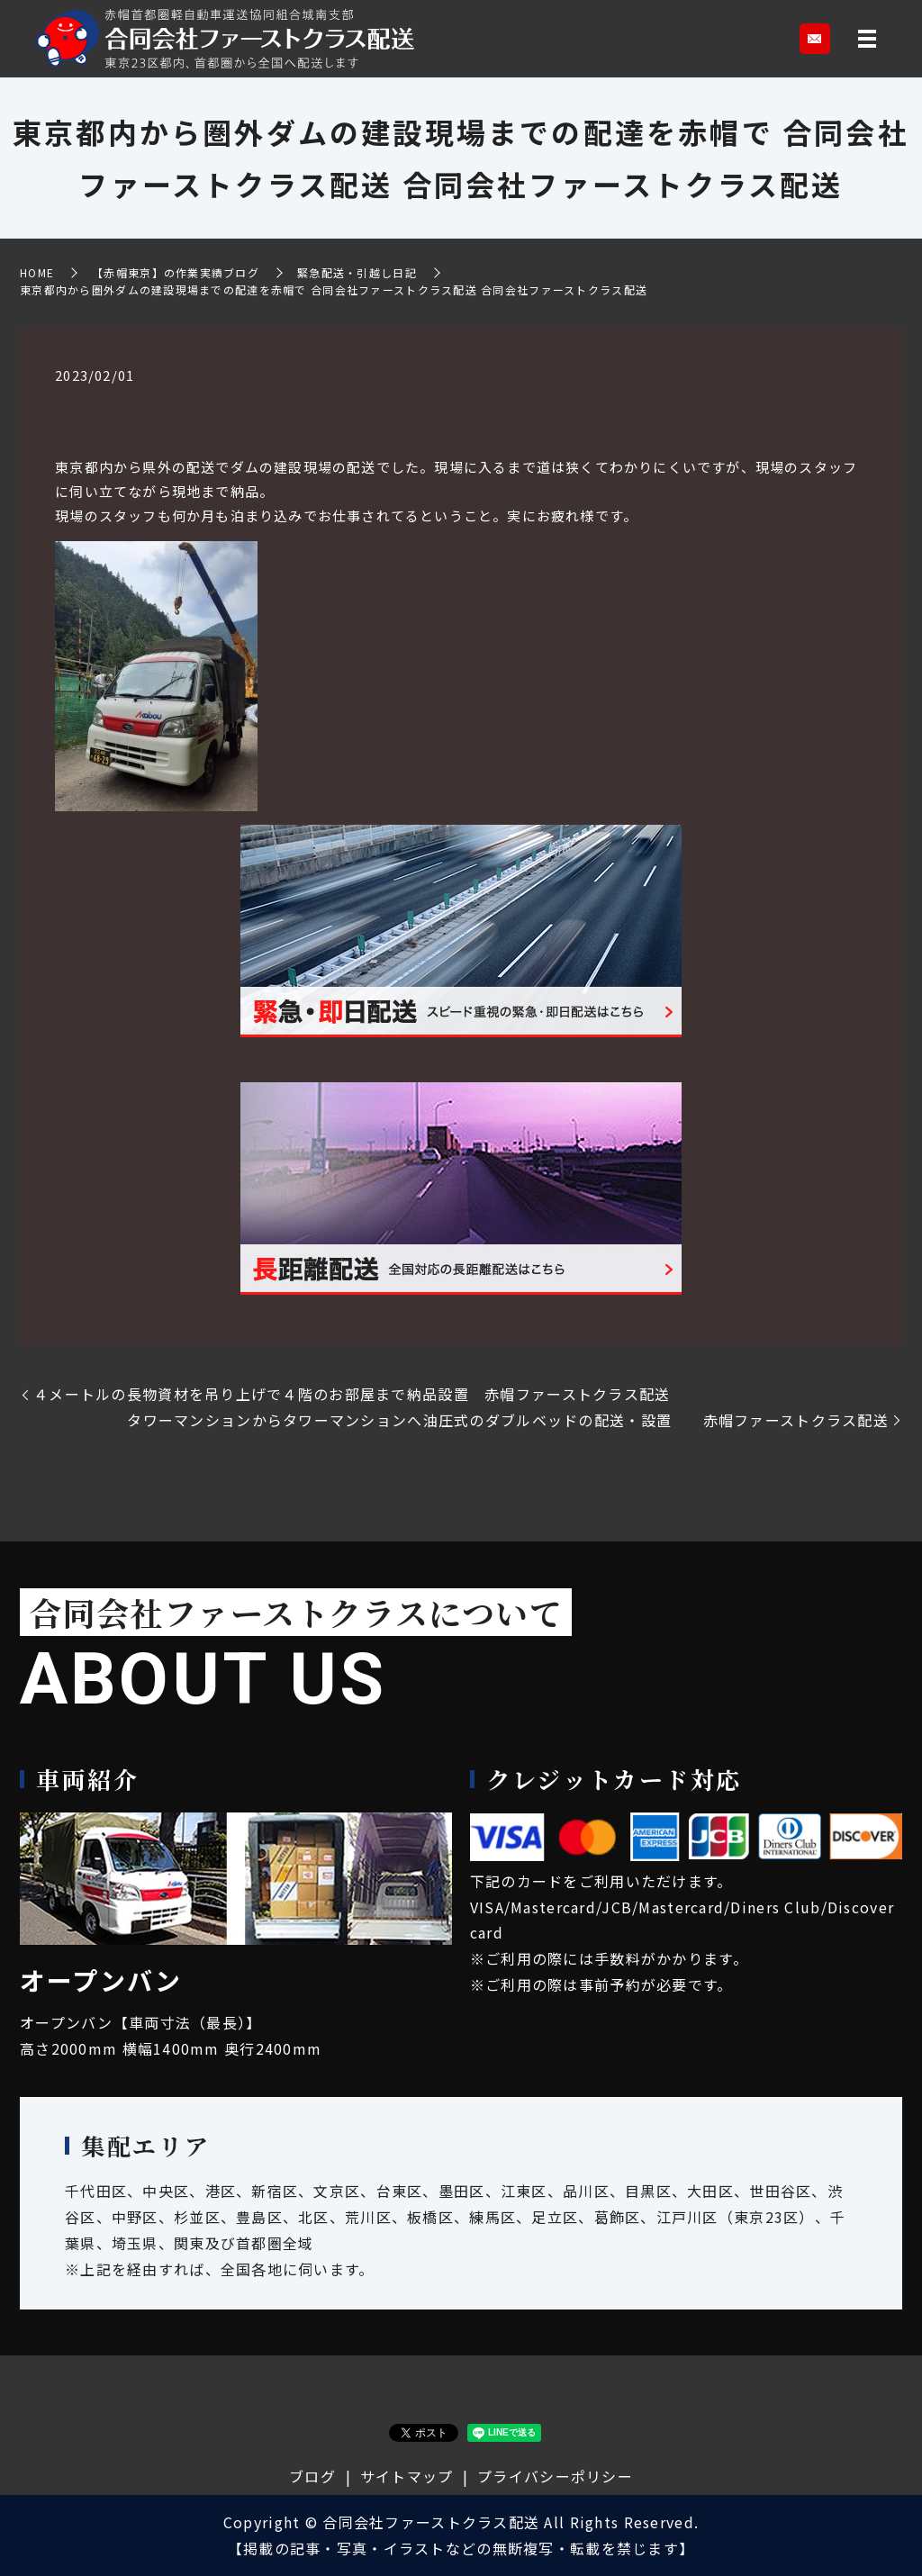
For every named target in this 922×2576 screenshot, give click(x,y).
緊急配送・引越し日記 (357, 272)
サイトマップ (407, 2476)
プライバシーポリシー (555, 2476)
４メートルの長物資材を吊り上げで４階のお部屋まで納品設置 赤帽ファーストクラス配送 (351, 1394)
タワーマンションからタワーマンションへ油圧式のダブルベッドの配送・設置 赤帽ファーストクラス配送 (508, 1420)
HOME (37, 272)
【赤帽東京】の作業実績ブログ (175, 272)
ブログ (312, 2476)
